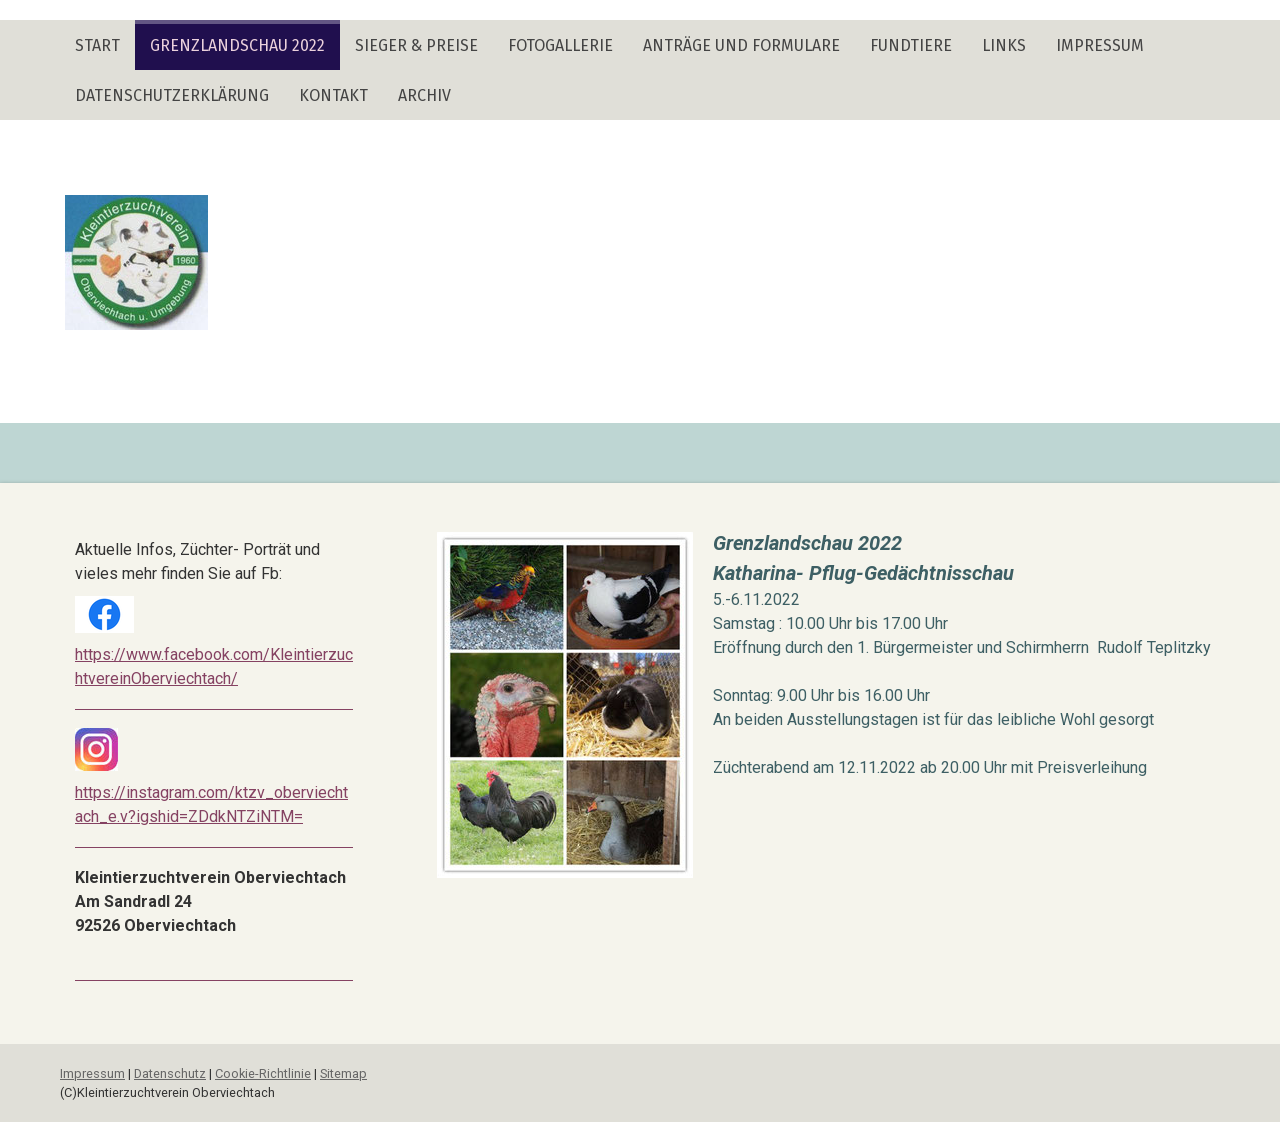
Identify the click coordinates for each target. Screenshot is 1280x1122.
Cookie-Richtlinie (263, 1073)
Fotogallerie (560, 45)
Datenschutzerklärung (172, 95)
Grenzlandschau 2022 (237, 45)
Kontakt (333, 95)
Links (1004, 45)
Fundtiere (911, 45)
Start (97, 45)
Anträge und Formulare (741, 45)
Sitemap (343, 1073)
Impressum (1100, 45)
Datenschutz (170, 1073)
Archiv (424, 95)
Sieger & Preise (416, 45)
